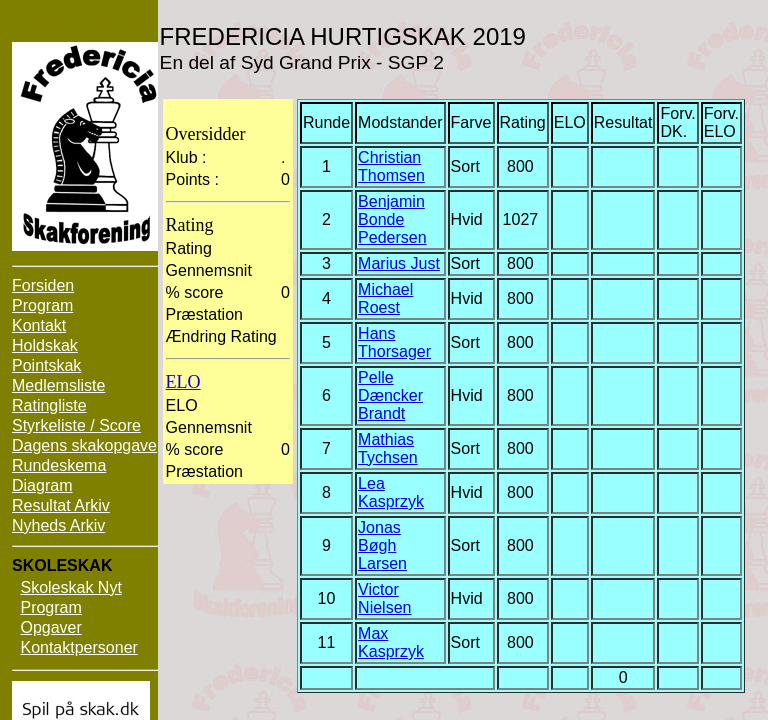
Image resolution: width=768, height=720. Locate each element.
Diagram (42, 485)
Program (42, 305)
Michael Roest (385, 298)
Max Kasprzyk (391, 642)
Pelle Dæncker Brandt (390, 395)
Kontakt (39, 325)
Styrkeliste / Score (76, 425)
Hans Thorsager (394, 342)
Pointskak (46, 365)
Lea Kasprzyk (391, 492)
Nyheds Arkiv (58, 525)
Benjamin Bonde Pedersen (392, 219)
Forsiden (43, 285)
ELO (183, 382)
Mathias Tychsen (388, 448)
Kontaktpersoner (78, 647)
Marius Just (399, 263)
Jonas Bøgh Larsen (382, 545)
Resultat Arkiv (61, 505)
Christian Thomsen (391, 166)
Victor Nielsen (384, 598)
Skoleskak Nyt (70, 587)
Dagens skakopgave (84, 445)
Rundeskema (59, 465)
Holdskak (45, 345)
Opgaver (50, 627)
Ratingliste (49, 405)
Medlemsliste (58, 385)
